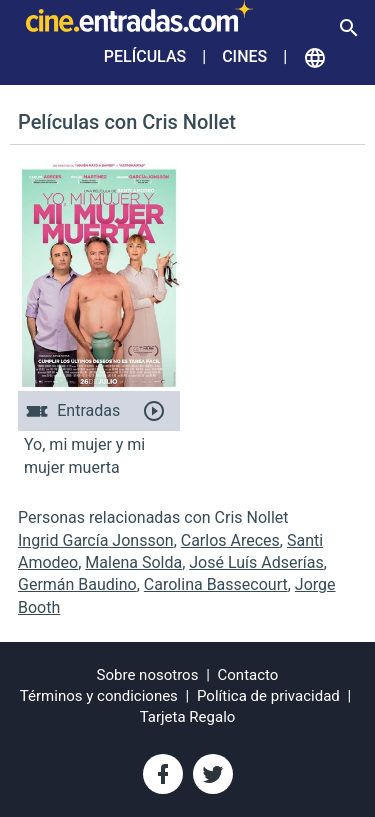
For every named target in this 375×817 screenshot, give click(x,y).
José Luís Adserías (256, 562)
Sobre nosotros (148, 675)
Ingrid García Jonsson (96, 540)
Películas (145, 56)
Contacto (248, 675)
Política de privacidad (268, 696)
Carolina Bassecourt (216, 584)
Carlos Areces (230, 540)
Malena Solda (133, 562)
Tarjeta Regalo (188, 717)
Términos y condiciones (99, 696)
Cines (244, 56)
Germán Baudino (77, 584)
